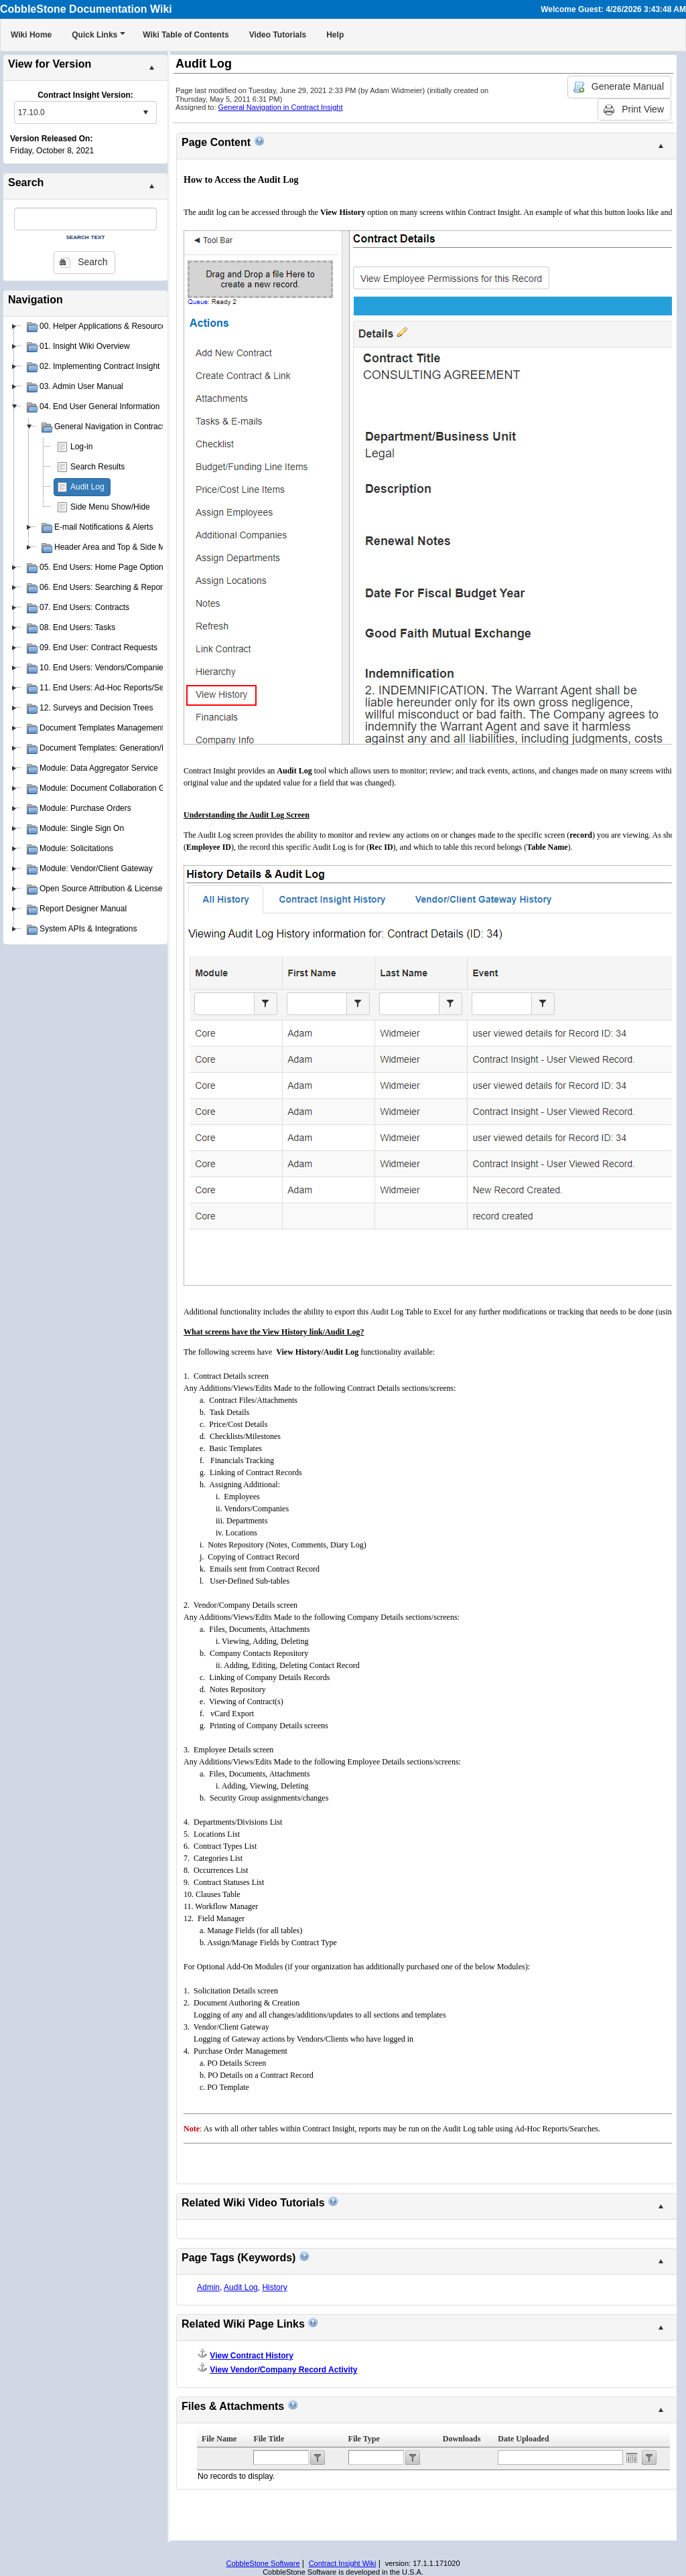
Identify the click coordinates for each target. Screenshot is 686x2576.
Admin (208, 2287)
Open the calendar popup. (631, 2457)
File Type (364, 2438)
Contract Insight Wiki (342, 2563)
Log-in (81, 446)
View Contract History (251, 2355)
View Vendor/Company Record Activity (283, 2369)
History (274, 2287)
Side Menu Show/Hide (110, 507)
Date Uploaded (523, 2438)
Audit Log (87, 486)
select (145, 112)
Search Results (97, 466)
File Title (268, 2438)
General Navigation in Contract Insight (280, 107)
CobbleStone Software (262, 2563)
